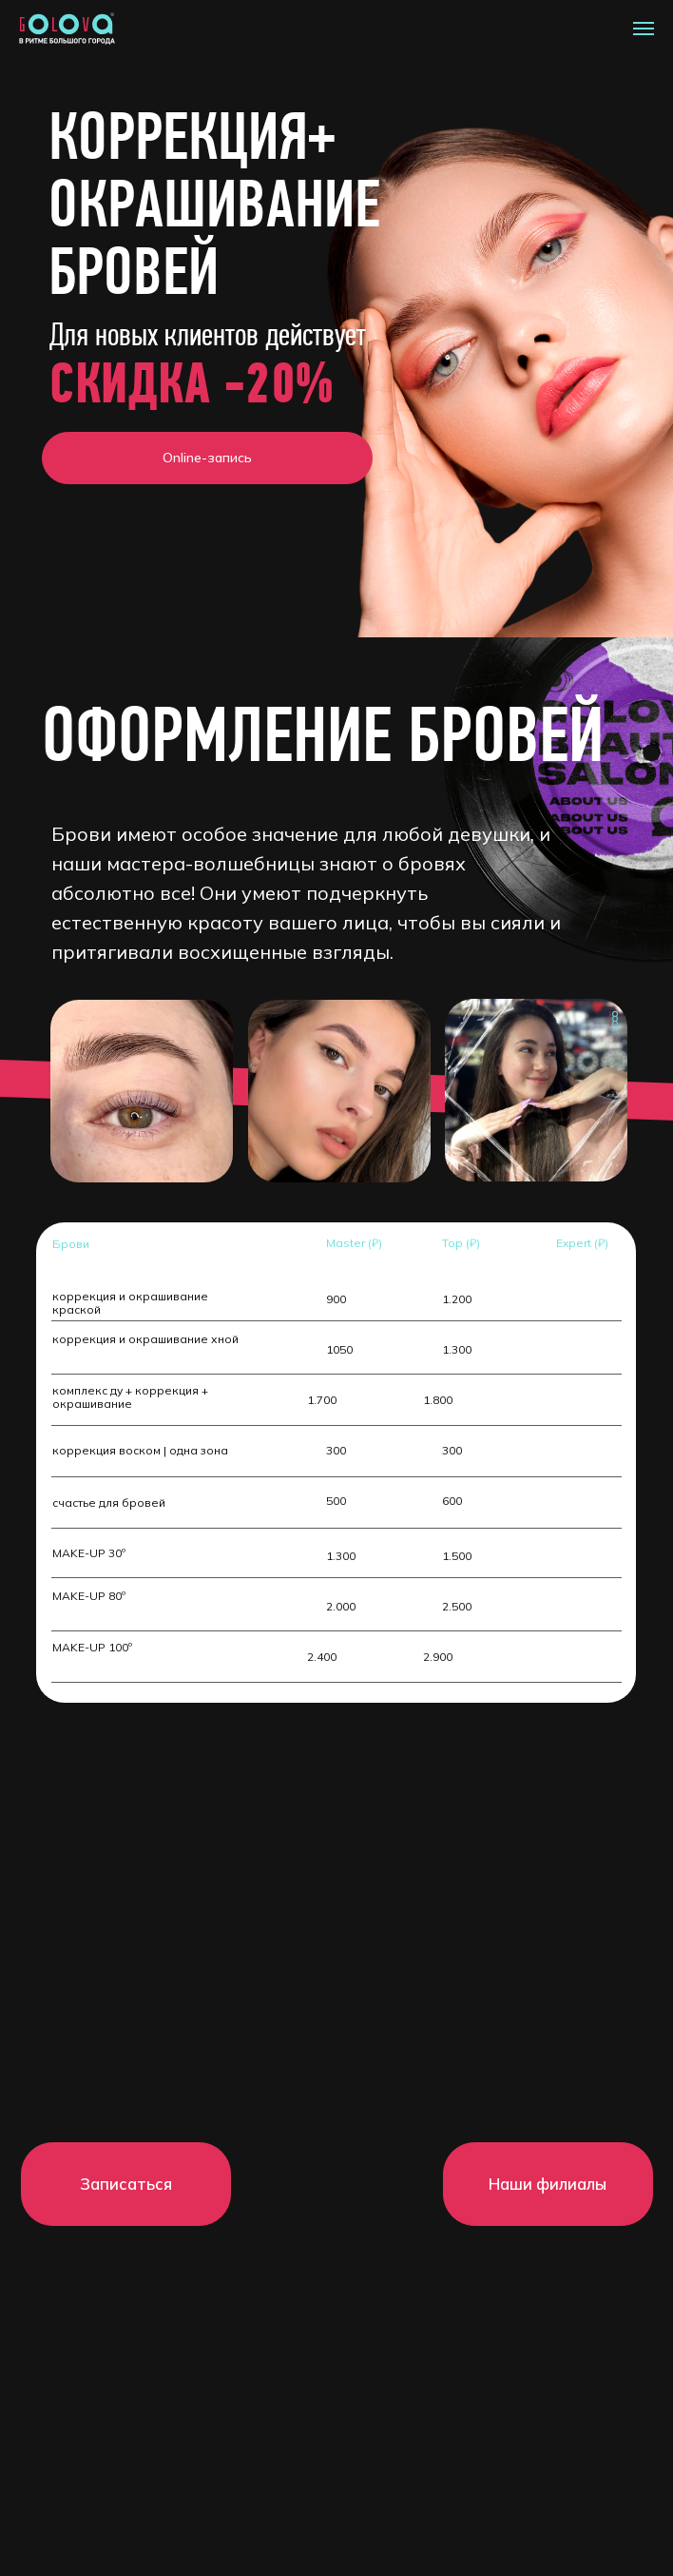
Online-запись (207, 457)
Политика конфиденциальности (336, 2461)
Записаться (126, 2184)
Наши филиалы (547, 2184)
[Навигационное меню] (643, 28)
